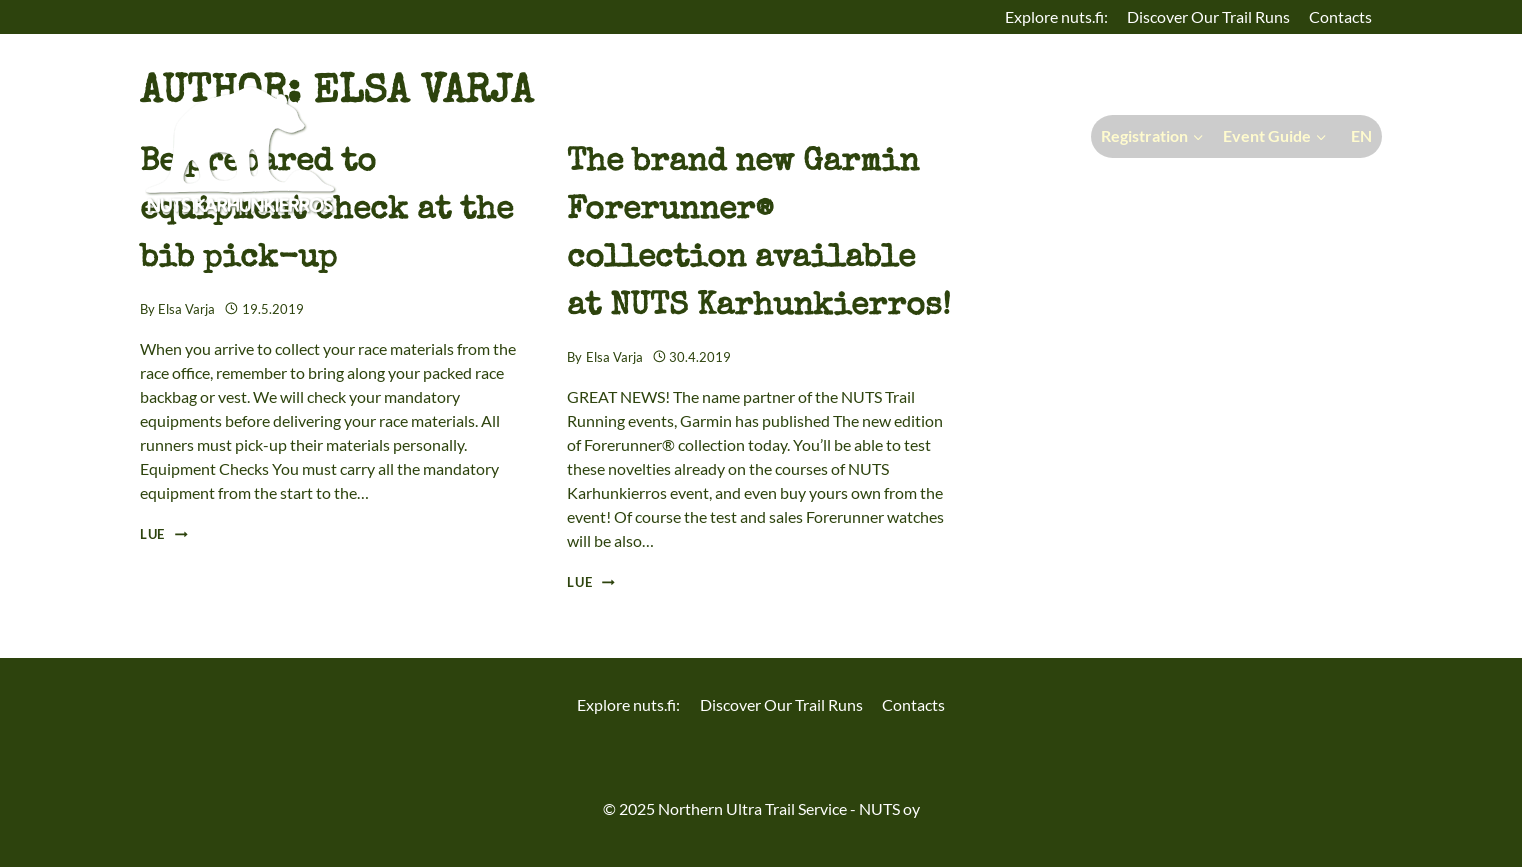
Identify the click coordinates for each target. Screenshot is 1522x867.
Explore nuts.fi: (1056, 16)
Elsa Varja (186, 309)
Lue (164, 534)
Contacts (1340, 16)
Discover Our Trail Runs (1208, 16)
